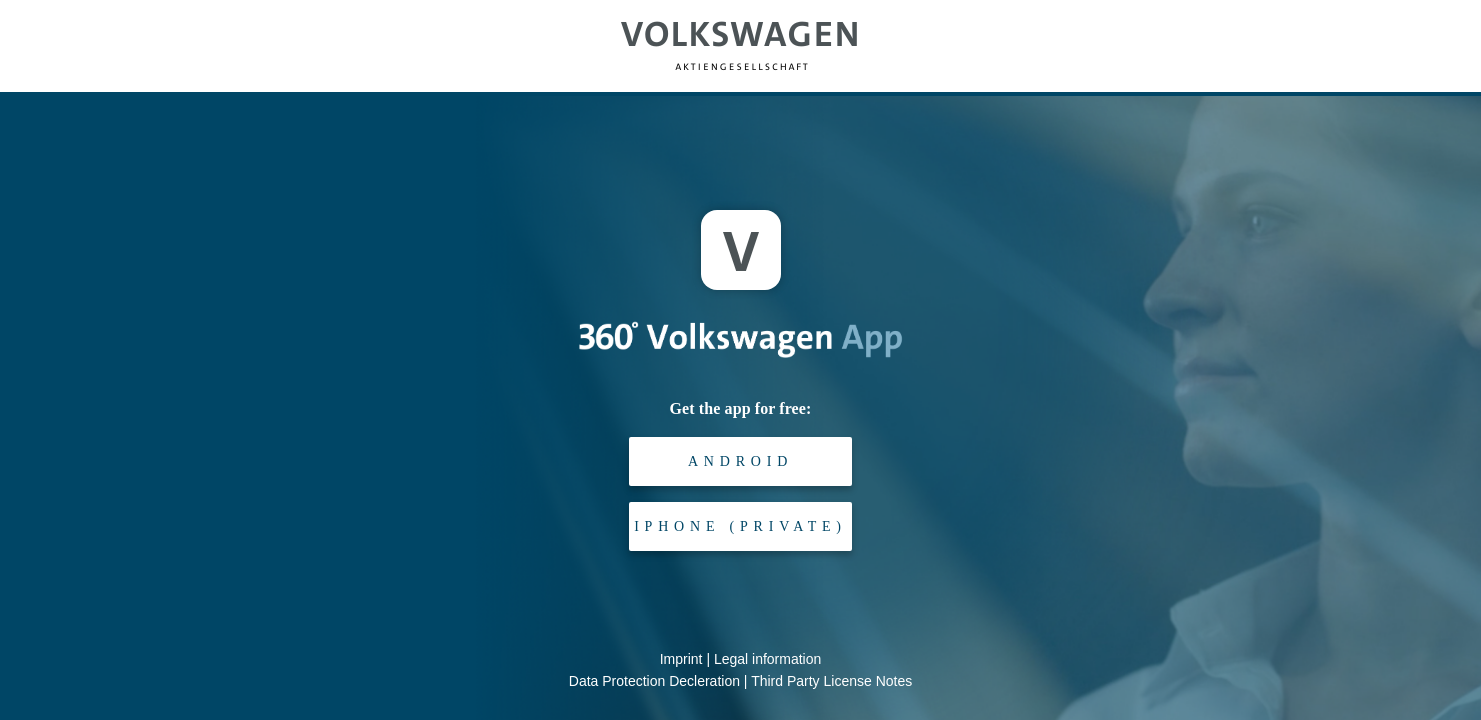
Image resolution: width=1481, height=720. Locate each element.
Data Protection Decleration (654, 681)
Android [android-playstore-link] (740, 461)
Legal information (767, 659)
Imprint (681, 659)
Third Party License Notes (831, 681)
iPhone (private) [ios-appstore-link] (740, 526)
